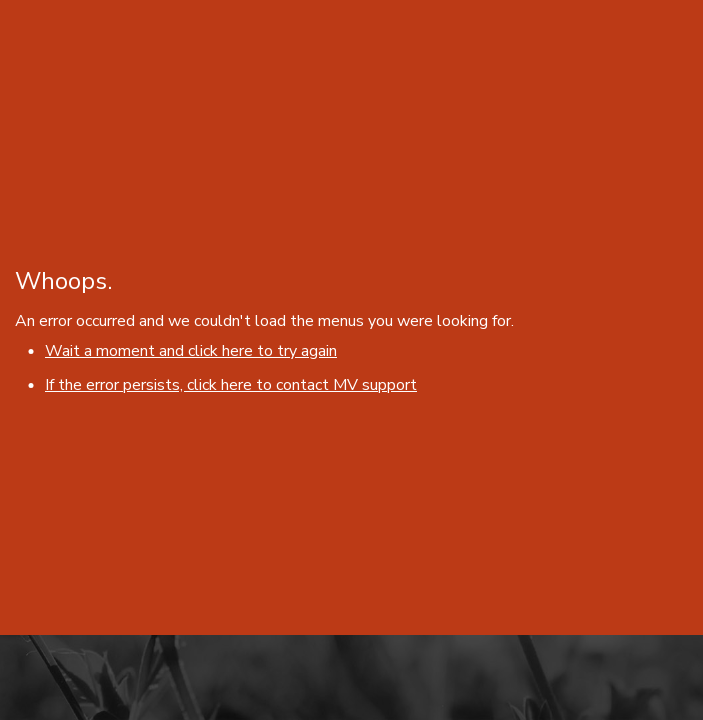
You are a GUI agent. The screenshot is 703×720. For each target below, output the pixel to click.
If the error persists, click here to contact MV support (231, 385)
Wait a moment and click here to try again (191, 351)
